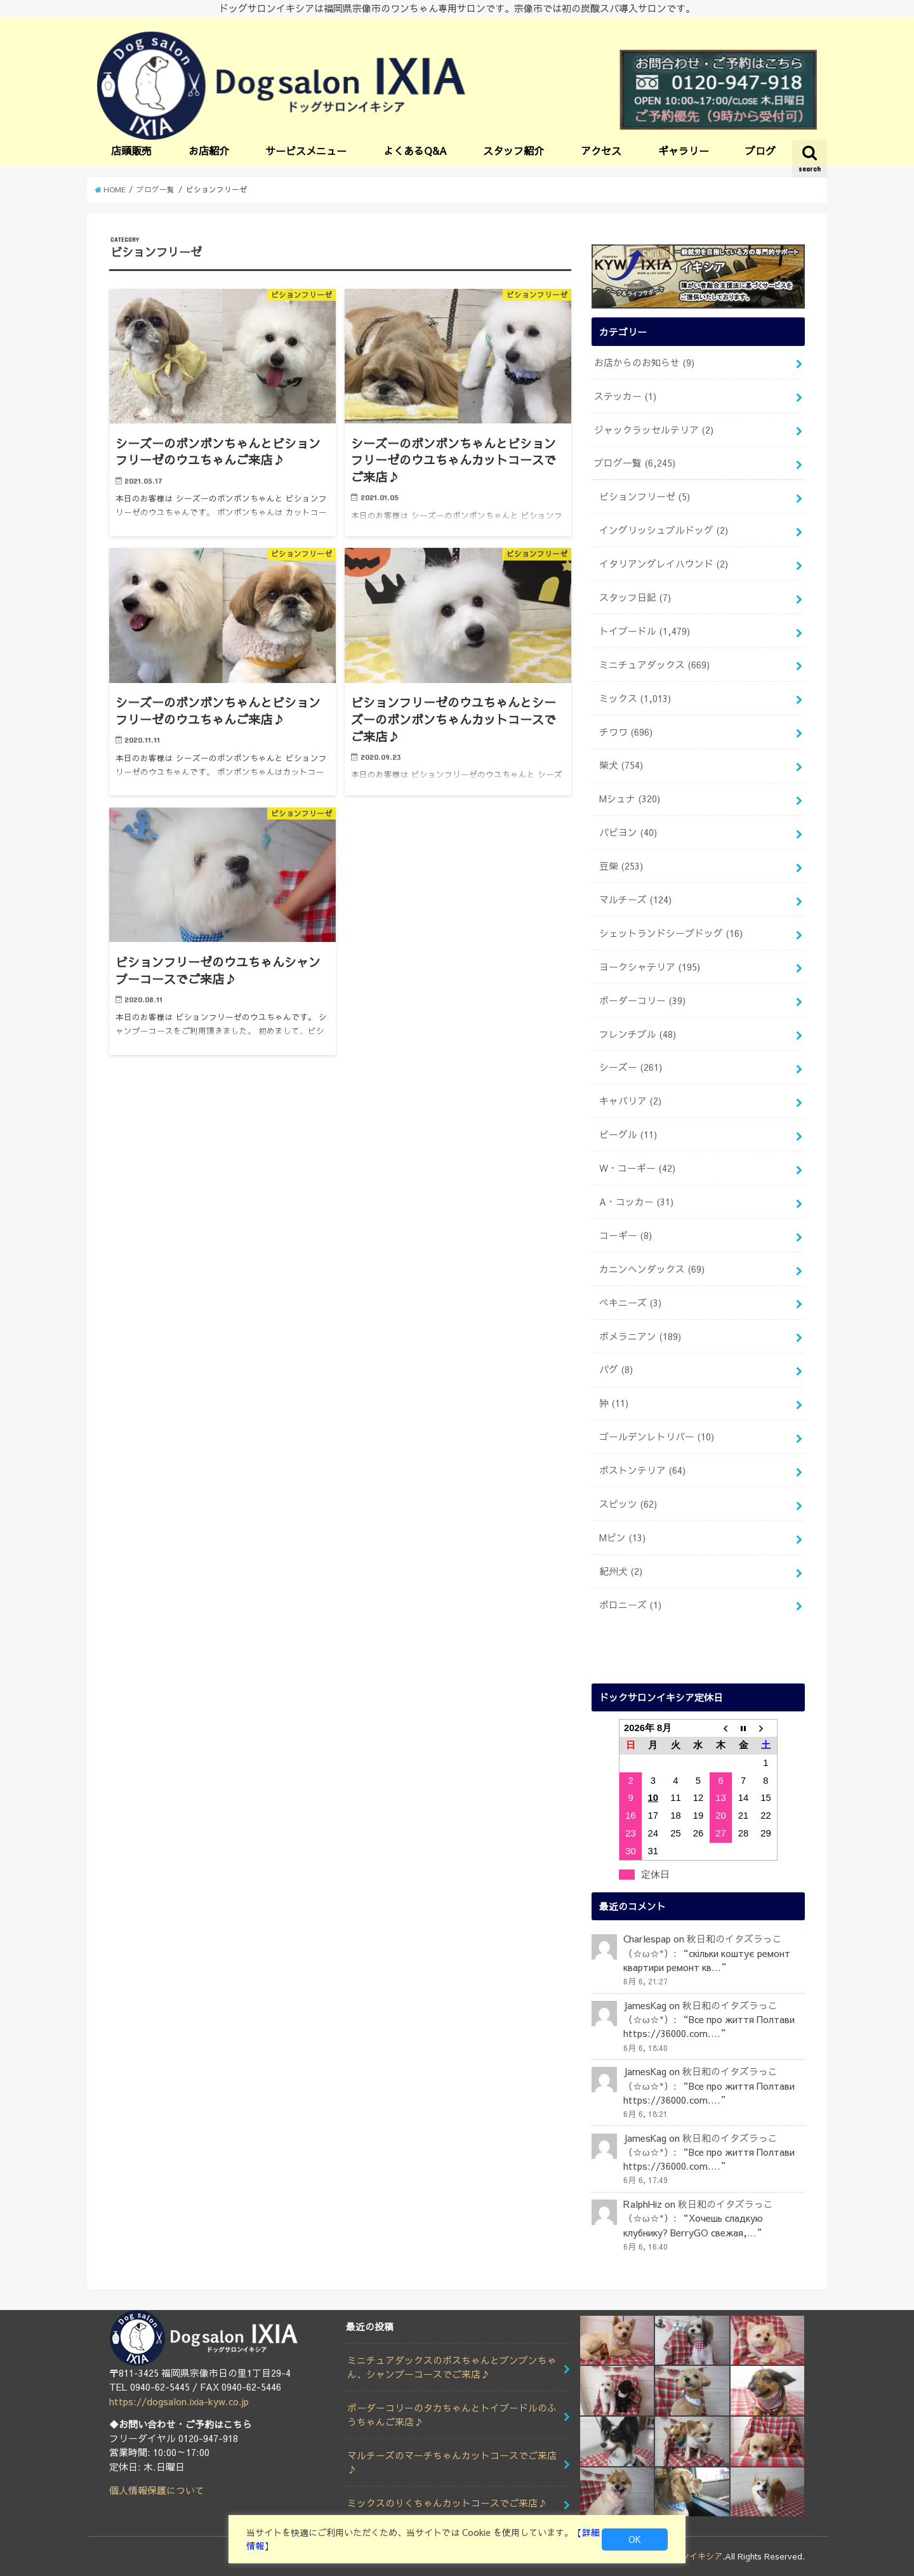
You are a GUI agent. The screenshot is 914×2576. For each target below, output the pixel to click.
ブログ (760, 150)
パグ (616, 1369)
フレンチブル (637, 1034)
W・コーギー (637, 1168)
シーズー (630, 1067)
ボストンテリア (642, 1470)
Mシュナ (629, 798)
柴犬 (621, 765)
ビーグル (628, 1134)
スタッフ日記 (635, 597)
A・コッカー (636, 1201)
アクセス (601, 150)
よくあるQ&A (415, 150)
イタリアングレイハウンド (663, 563)
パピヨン (628, 832)
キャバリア (630, 1100)
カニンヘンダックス (652, 1269)
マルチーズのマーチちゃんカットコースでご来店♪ (452, 2462)
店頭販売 (131, 150)
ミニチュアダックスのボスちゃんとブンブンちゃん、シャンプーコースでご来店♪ (452, 2367)
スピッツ (628, 1503)
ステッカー (625, 396)
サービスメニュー (306, 150)
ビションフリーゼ (644, 496)
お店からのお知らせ (644, 362)
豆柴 (621, 866)
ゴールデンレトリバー (656, 1436)
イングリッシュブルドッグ (663, 530)
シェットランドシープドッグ (671, 933)
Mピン (622, 1537)
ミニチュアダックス (654, 664)
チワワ (625, 732)
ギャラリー (683, 150)
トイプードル (644, 631)
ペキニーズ (630, 1302)
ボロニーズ (630, 1604)
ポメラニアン (640, 1336)
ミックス (635, 698)
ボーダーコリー (642, 1000)
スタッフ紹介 (513, 150)
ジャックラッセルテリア (653, 429)
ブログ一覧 (634, 462)
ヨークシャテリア (649, 966)
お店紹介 (209, 150)
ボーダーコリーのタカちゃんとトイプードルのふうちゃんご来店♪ (452, 2414)
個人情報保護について (156, 2490)
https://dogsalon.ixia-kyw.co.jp (179, 2401)
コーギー (625, 1235)
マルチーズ (635, 899)
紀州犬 (620, 1571)
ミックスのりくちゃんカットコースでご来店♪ (447, 2503)
